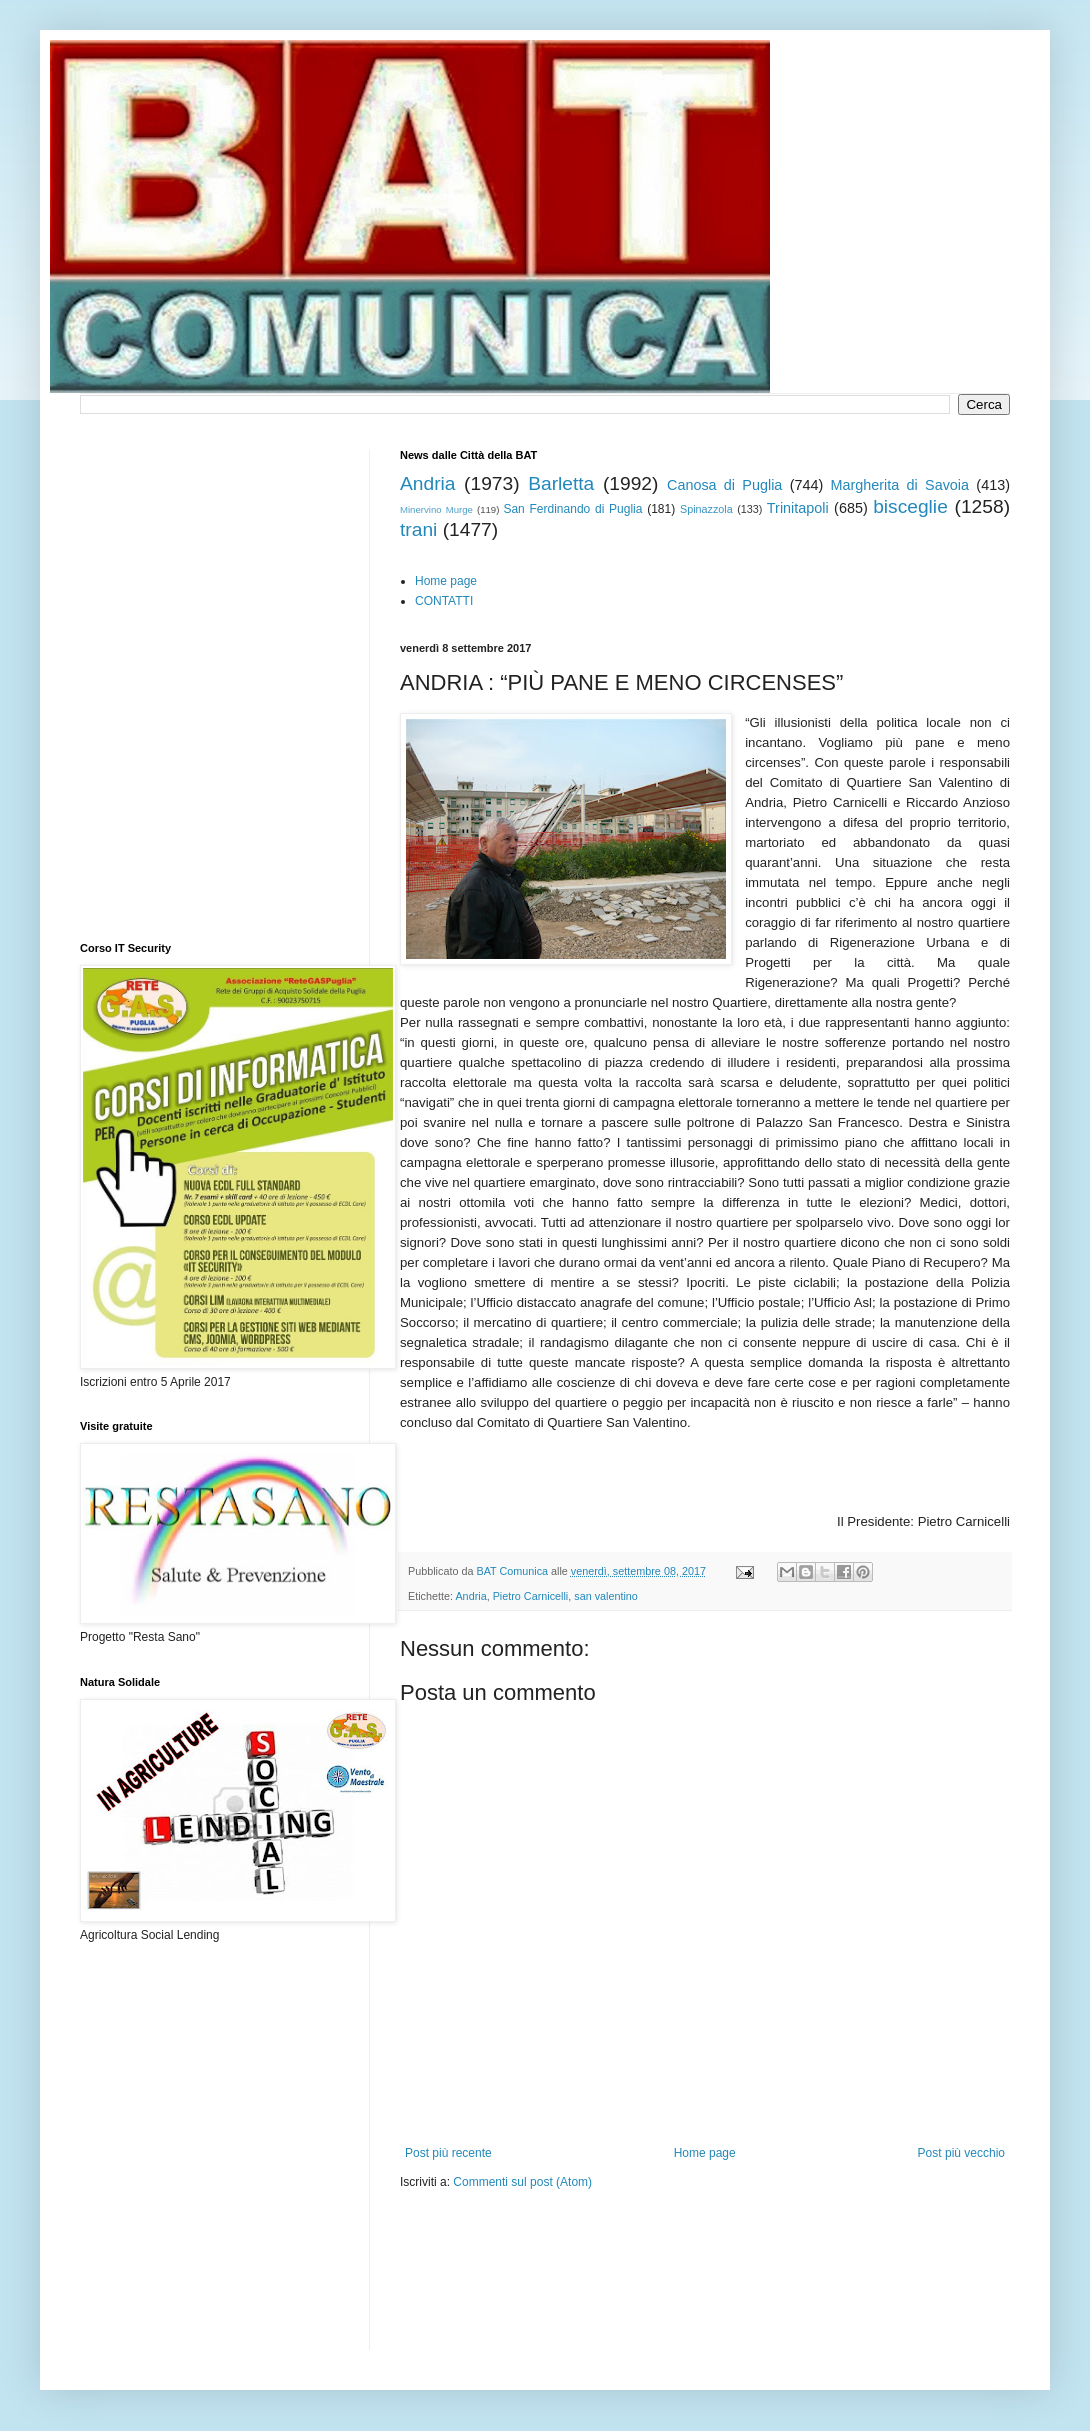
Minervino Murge (436, 509)
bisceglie (910, 506)
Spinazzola (706, 509)
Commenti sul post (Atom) (522, 2182)
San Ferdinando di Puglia (572, 509)
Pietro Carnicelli (531, 1596)
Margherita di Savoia (900, 485)
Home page (446, 581)
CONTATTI (444, 601)
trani (418, 529)
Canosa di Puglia (724, 485)
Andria (427, 483)
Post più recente (448, 2153)
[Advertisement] (481, 2282)
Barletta (561, 483)
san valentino (606, 1596)
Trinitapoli (798, 508)
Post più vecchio (961, 2153)
